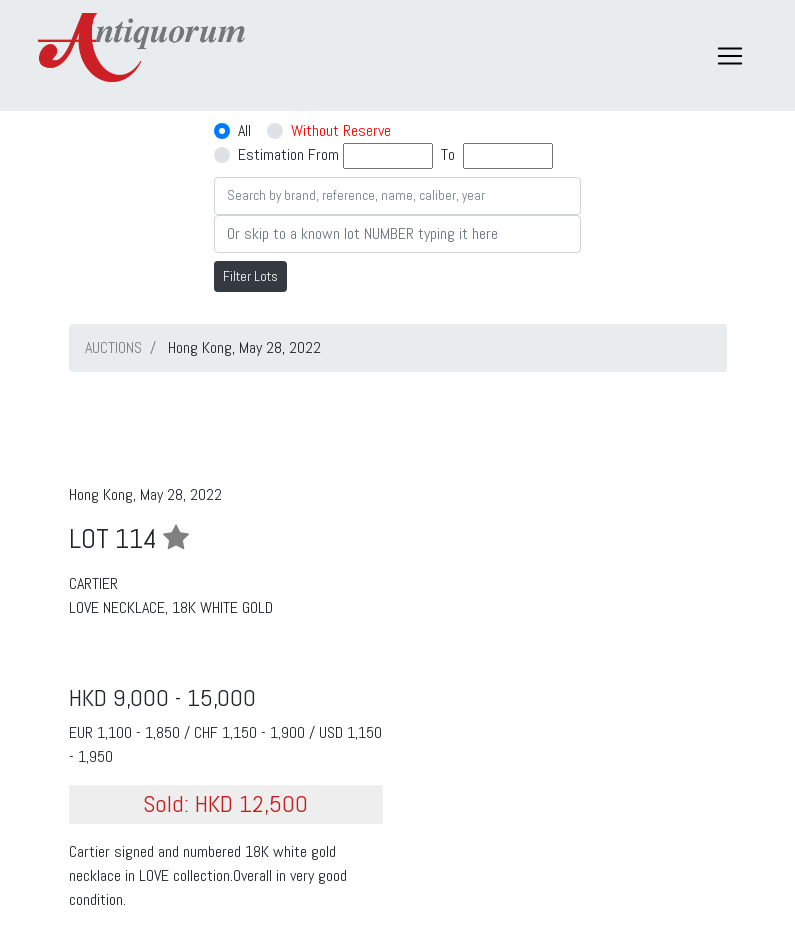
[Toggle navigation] (730, 56)
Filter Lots (250, 276)
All (244, 130)
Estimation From (288, 154)
